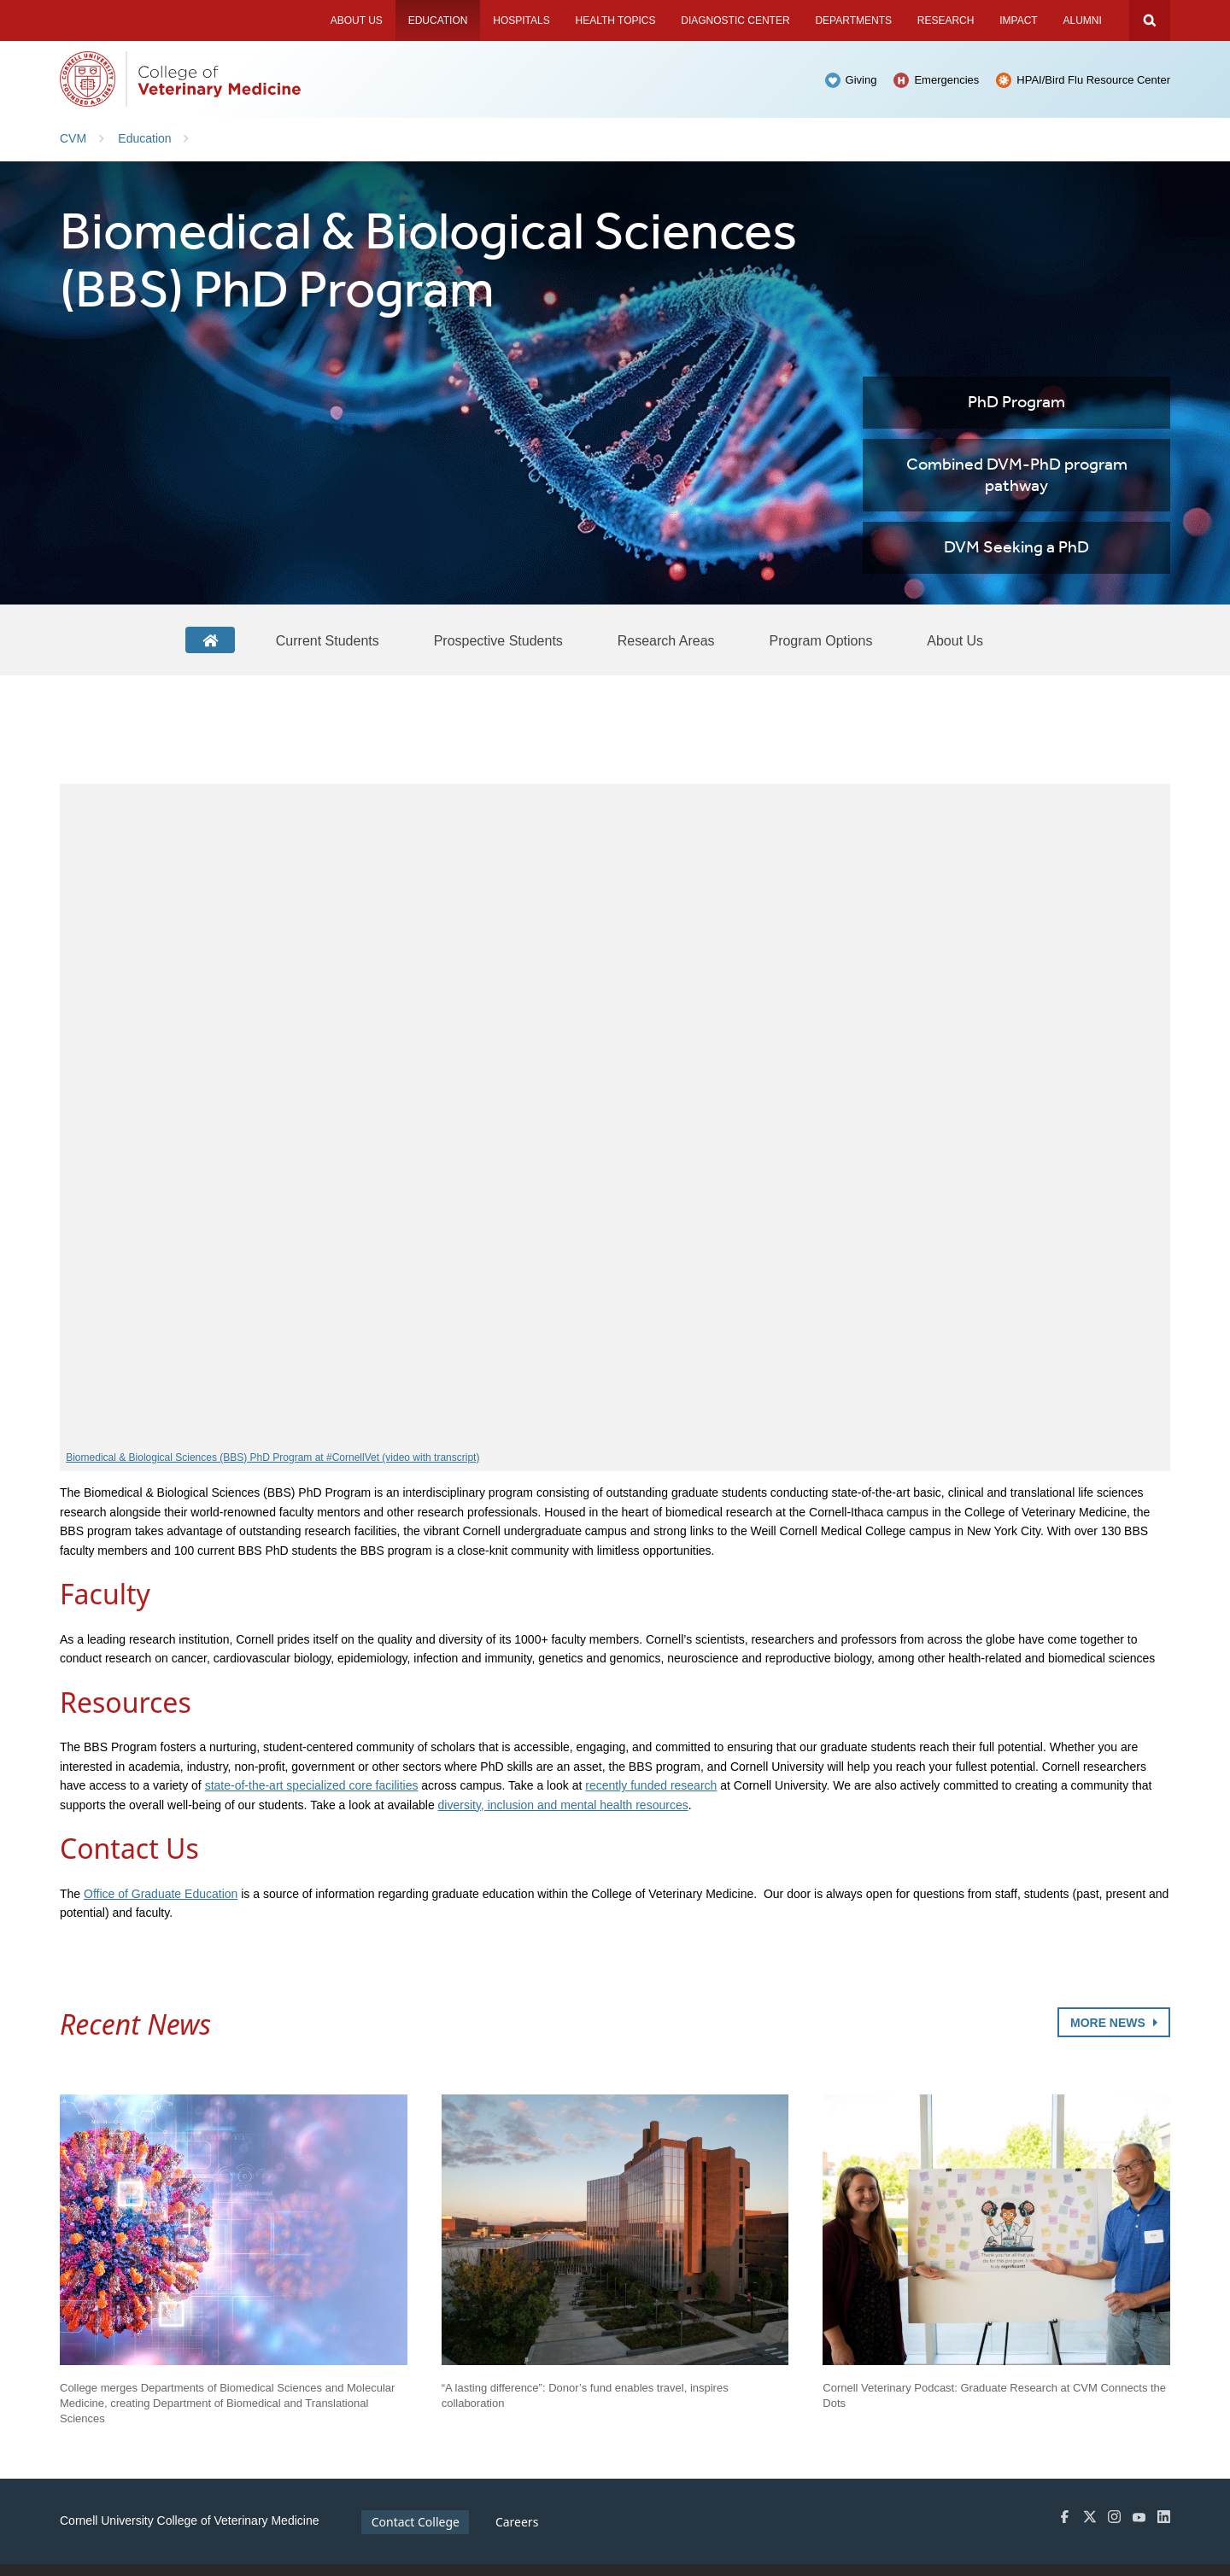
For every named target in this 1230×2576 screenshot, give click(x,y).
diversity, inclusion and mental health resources (563, 1805)
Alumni (1082, 20)
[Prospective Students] (498, 640)
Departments (853, 20)
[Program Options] (820, 640)
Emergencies (946, 79)
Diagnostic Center (735, 20)
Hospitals (521, 20)
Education (438, 20)
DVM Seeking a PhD (1016, 548)
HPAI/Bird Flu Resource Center (1093, 79)
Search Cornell (1149, 20)
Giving (861, 79)
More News (1113, 2023)
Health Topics (615, 20)
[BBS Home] (210, 640)
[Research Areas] (666, 640)
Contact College (416, 2522)
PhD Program (1016, 402)
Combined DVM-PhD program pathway (1017, 475)
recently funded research (651, 1785)
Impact (1018, 20)
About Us (357, 20)
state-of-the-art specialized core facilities (312, 1785)
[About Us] (955, 640)
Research (946, 20)
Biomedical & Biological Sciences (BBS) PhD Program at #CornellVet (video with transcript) (272, 1457)
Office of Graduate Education (160, 1894)
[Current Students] (327, 640)
